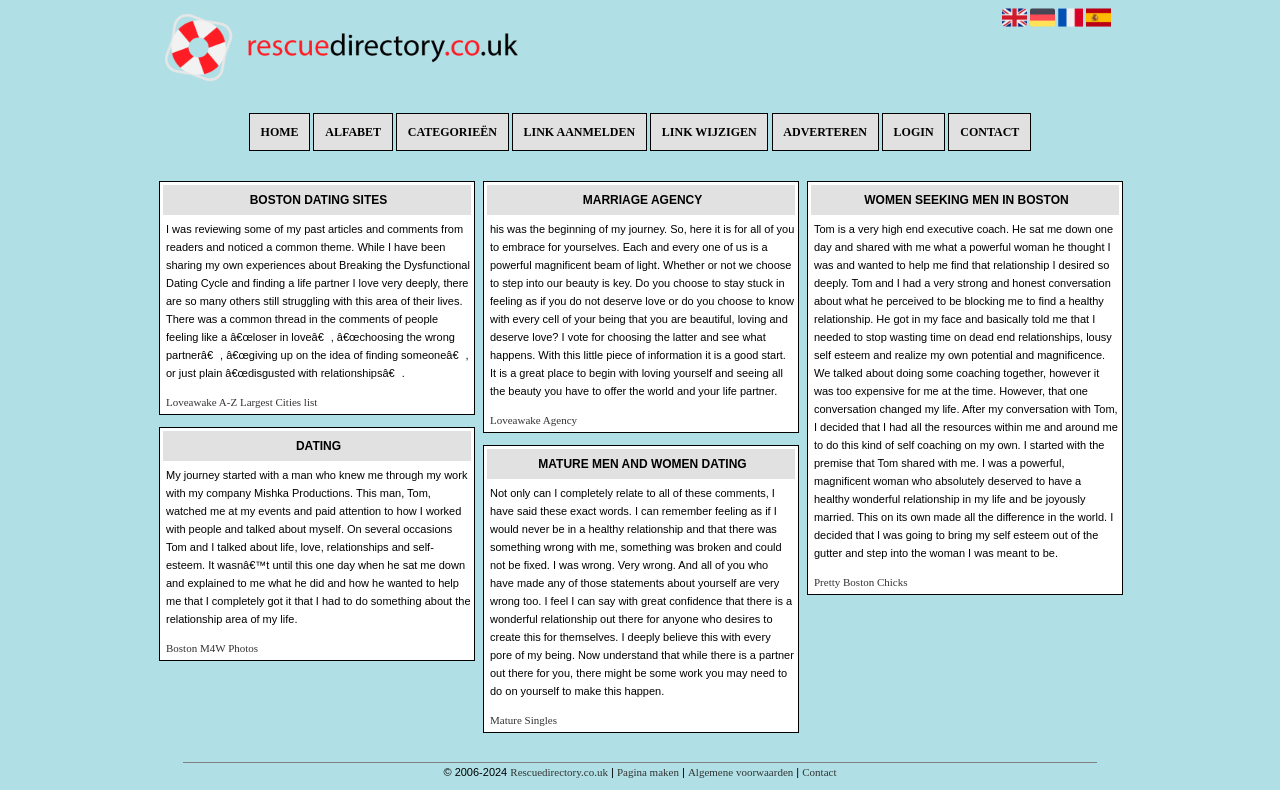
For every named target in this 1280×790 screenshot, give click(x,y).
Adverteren (825, 132)
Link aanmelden (580, 132)
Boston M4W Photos (212, 648)
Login (914, 132)
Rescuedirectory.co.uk (559, 772)
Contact (989, 132)
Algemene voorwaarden (740, 772)
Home (280, 132)
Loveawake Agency (533, 420)
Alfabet (353, 132)
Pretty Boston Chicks (861, 582)
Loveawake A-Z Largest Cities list (241, 402)
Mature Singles (523, 720)
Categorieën (452, 132)
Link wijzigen (709, 132)
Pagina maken (648, 772)
